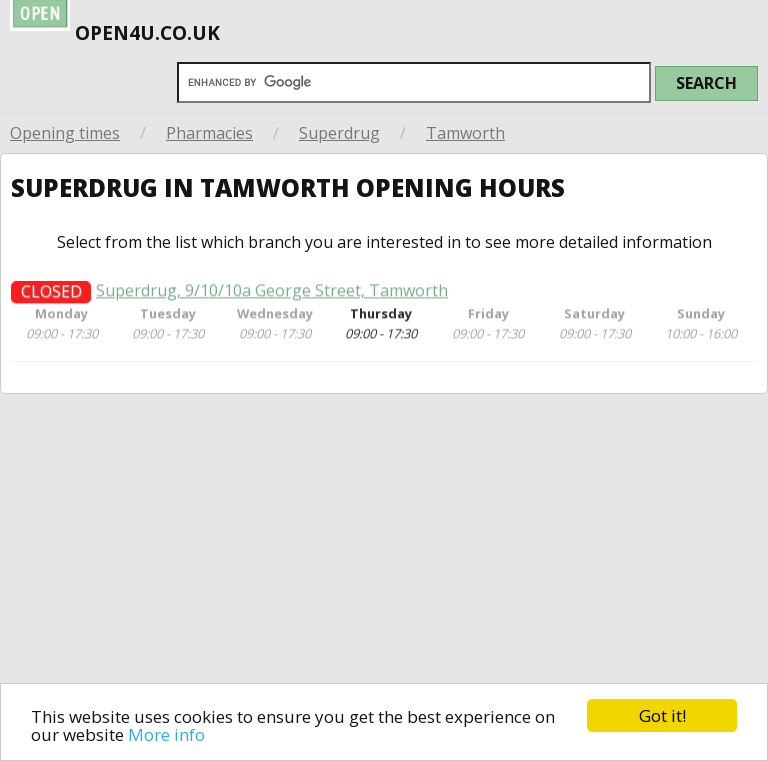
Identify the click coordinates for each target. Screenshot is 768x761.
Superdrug (339, 133)
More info (166, 734)
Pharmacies (209, 133)
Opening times (65, 133)
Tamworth (465, 133)
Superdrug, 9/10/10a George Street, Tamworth (272, 296)
